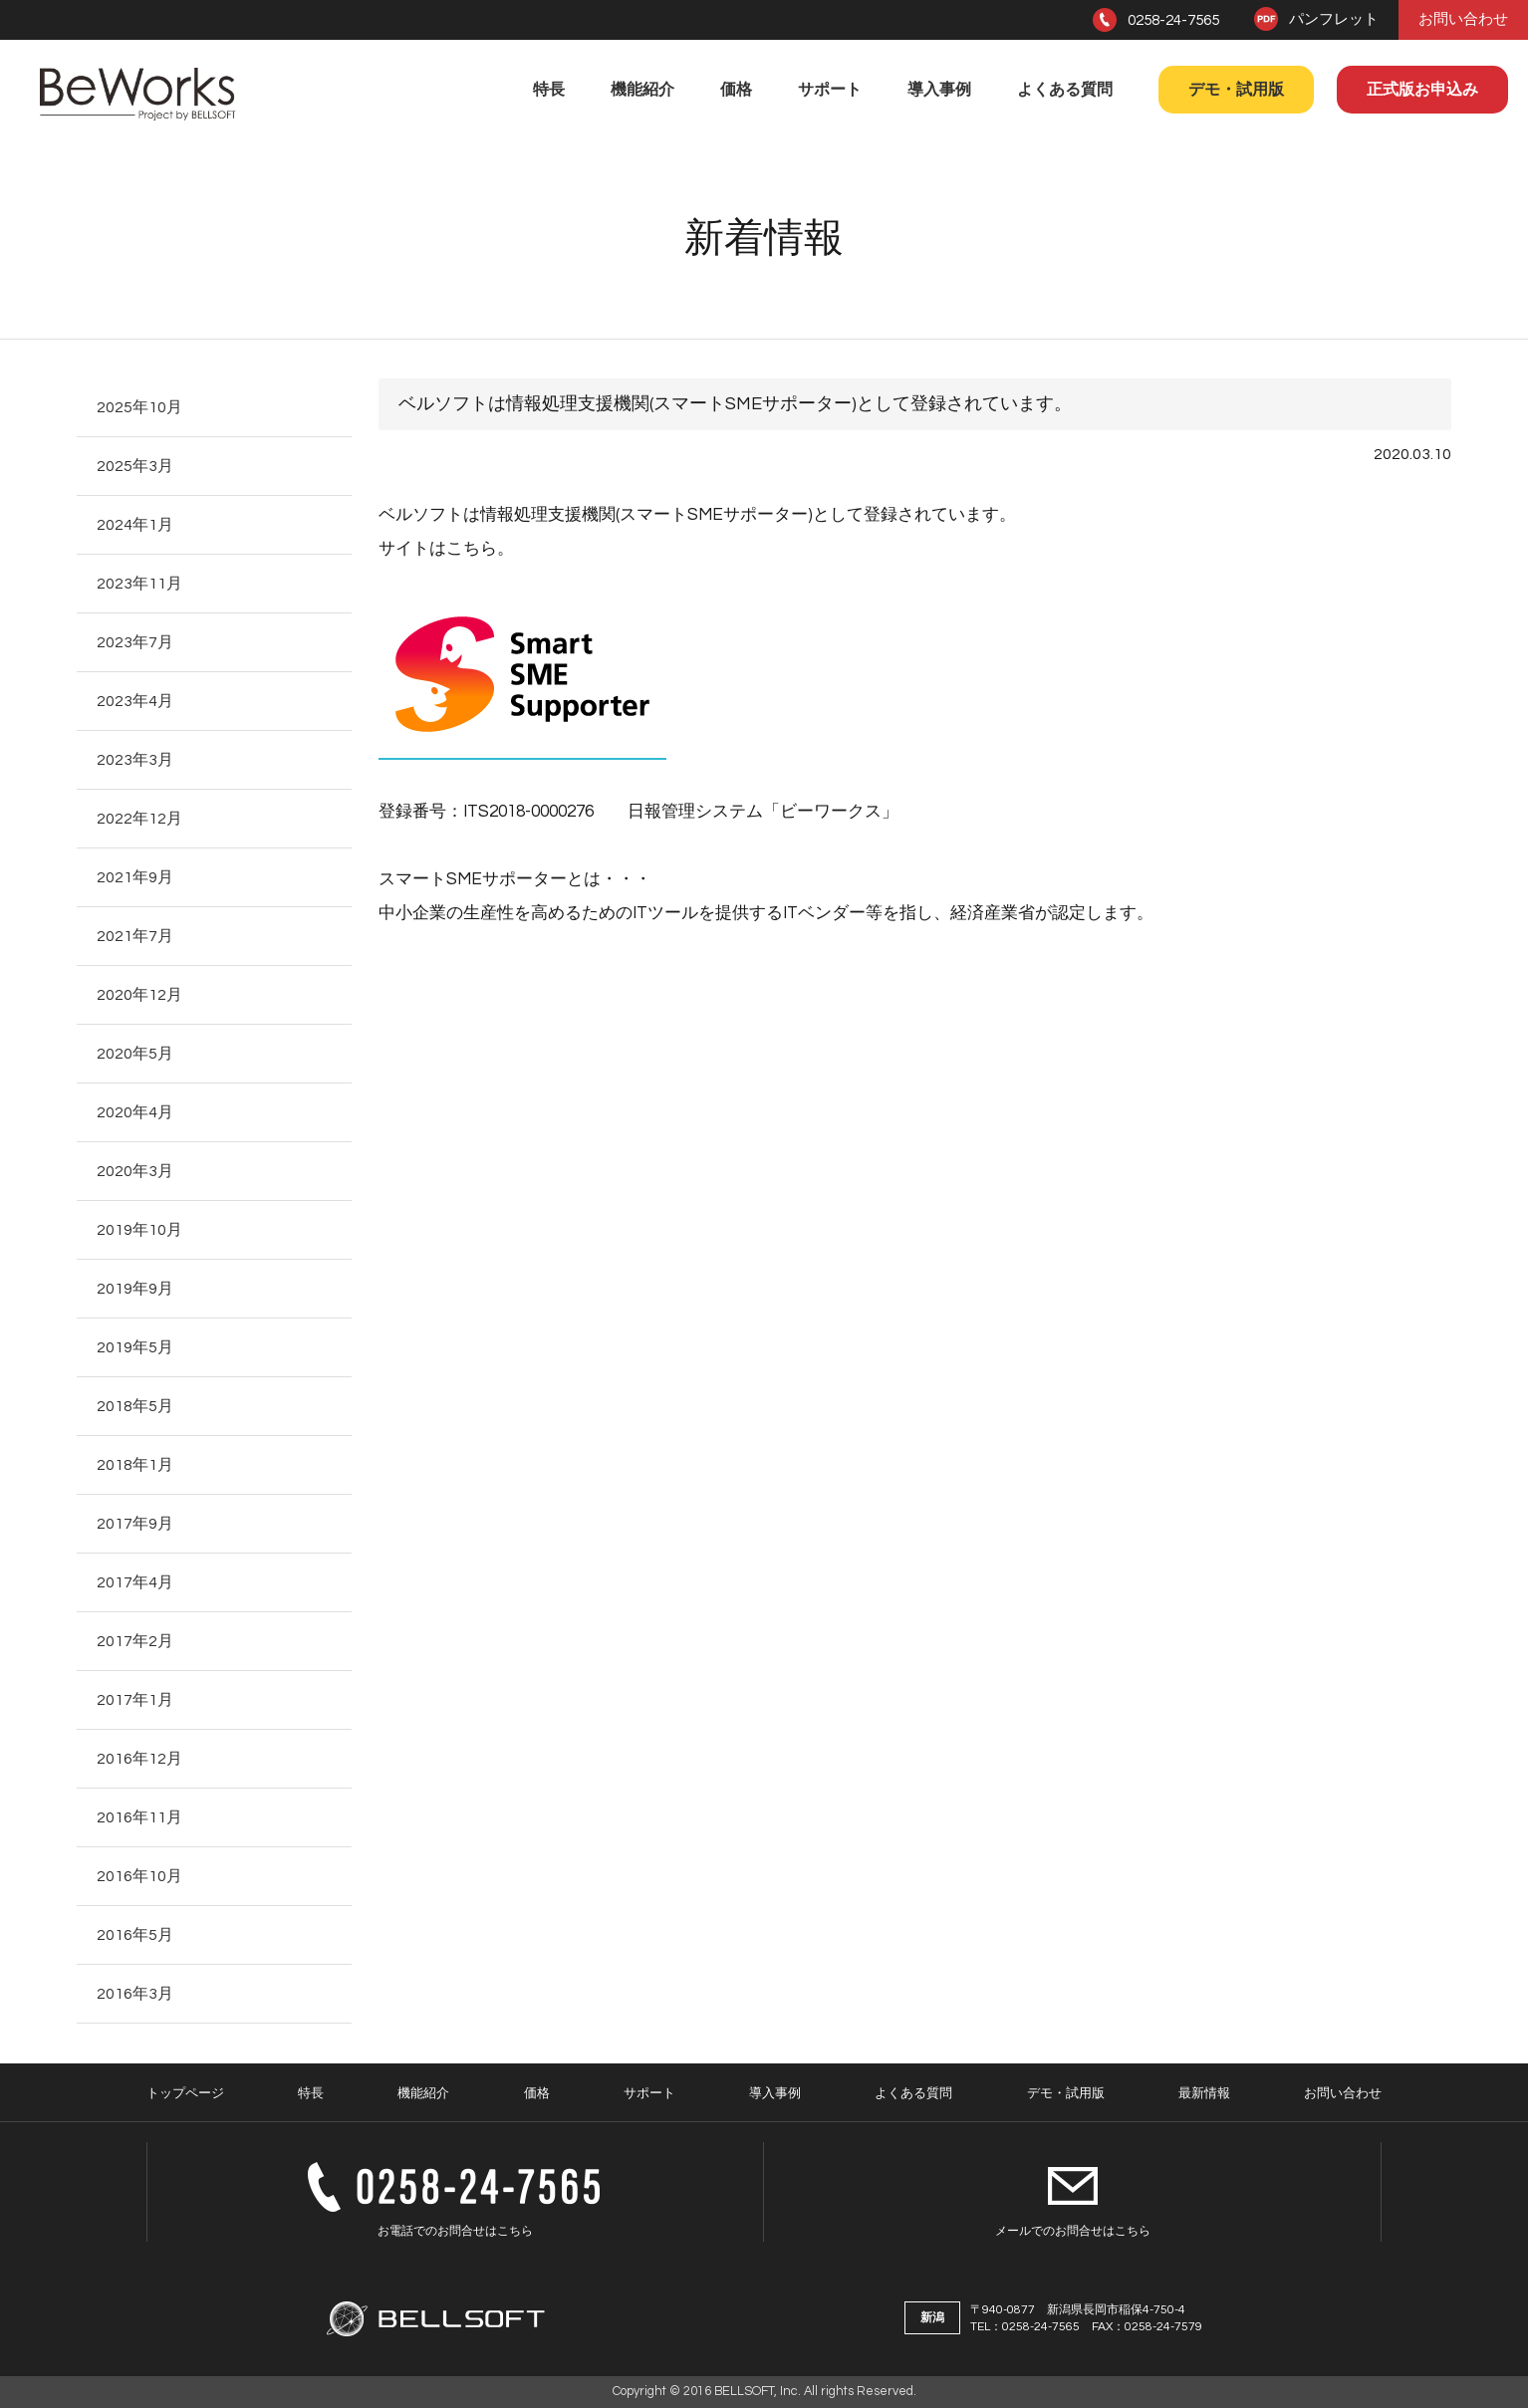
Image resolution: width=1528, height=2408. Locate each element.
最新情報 (1204, 2093)
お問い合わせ (1463, 19)
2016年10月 (139, 1876)
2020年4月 (135, 1112)
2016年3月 (135, 1994)
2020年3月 (135, 1171)
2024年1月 (135, 525)
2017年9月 (135, 1524)
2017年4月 (135, 1582)
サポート (830, 90)
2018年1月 (135, 1465)
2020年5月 (135, 1054)
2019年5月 (135, 1347)
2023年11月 (139, 584)
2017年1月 (135, 1700)
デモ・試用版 (1236, 90)
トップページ (185, 2093)
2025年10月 (139, 407)
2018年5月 (135, 1406)
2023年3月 (135, 760)
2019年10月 (139, 1230)
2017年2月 (135, 1641)
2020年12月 (139, 995)
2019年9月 (135, 1289)
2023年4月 (135, 701)
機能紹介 (642, 90)
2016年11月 (139, 1817)
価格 (736, 90)
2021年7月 (135, 936)
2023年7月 (135, 642)
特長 (549, 90)
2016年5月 (135, 1935)
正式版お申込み (1422, 90)
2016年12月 (139, 1759)
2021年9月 (135, 877)
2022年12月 (139, 819)
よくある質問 (1065, 90)
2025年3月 (135, 466)
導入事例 (939, 90)
